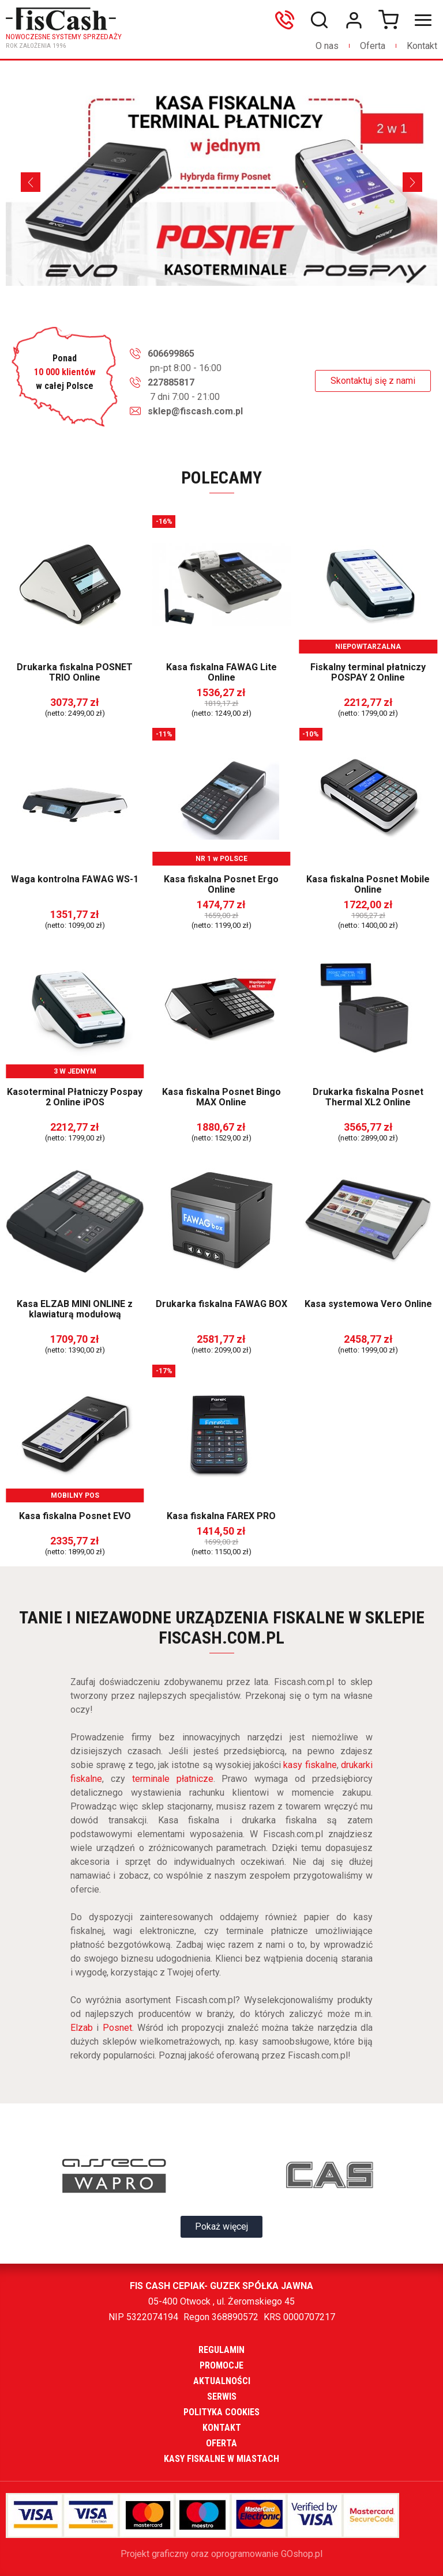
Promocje (221, 2365)
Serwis (221, 2396)
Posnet (117, 2027)
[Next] (412, 182)
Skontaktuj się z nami (373, 380)
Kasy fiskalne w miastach (221, 2458)
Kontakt (422, 45)
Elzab (81, 2027)
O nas (327, 45)
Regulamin (221, 2349)
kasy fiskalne (309, 1764)
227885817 (171, 382)
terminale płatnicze (172, 1778)
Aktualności (221, 2380)
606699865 (287, 20)
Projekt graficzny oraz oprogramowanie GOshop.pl (221, 2553)
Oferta (372, 45)
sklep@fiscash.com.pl (195, 411)
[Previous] (30, 182)
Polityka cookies (221, 2412)
